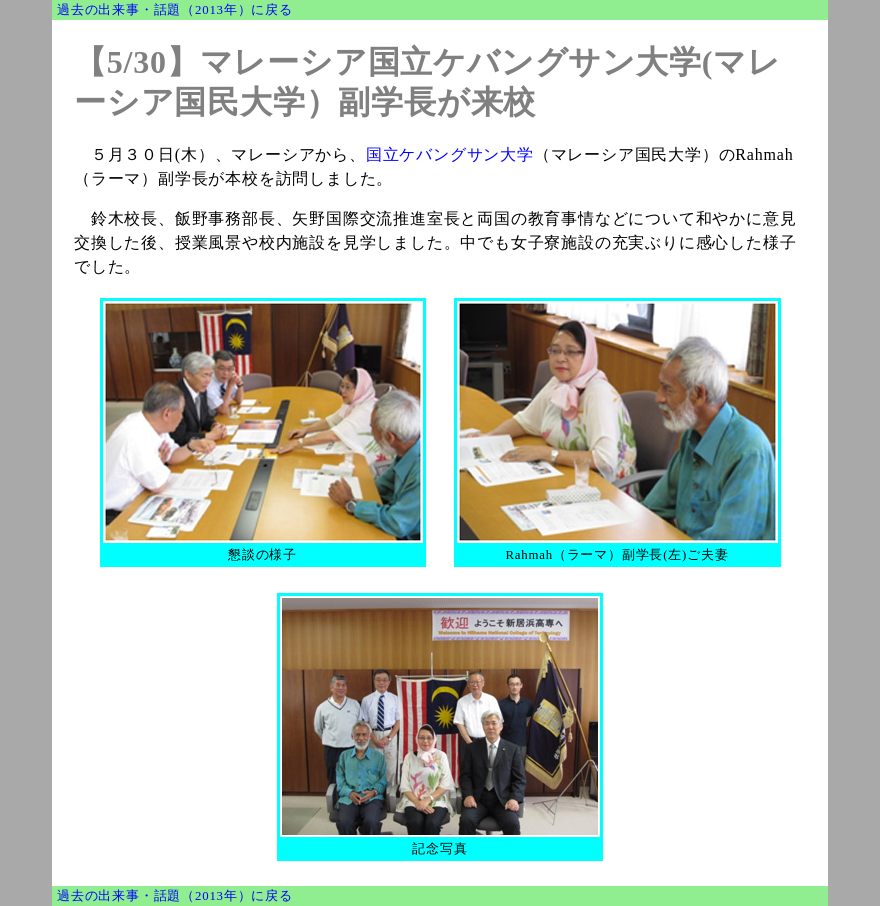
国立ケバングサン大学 (450, 154)
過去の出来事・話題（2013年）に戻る (175, 10)
